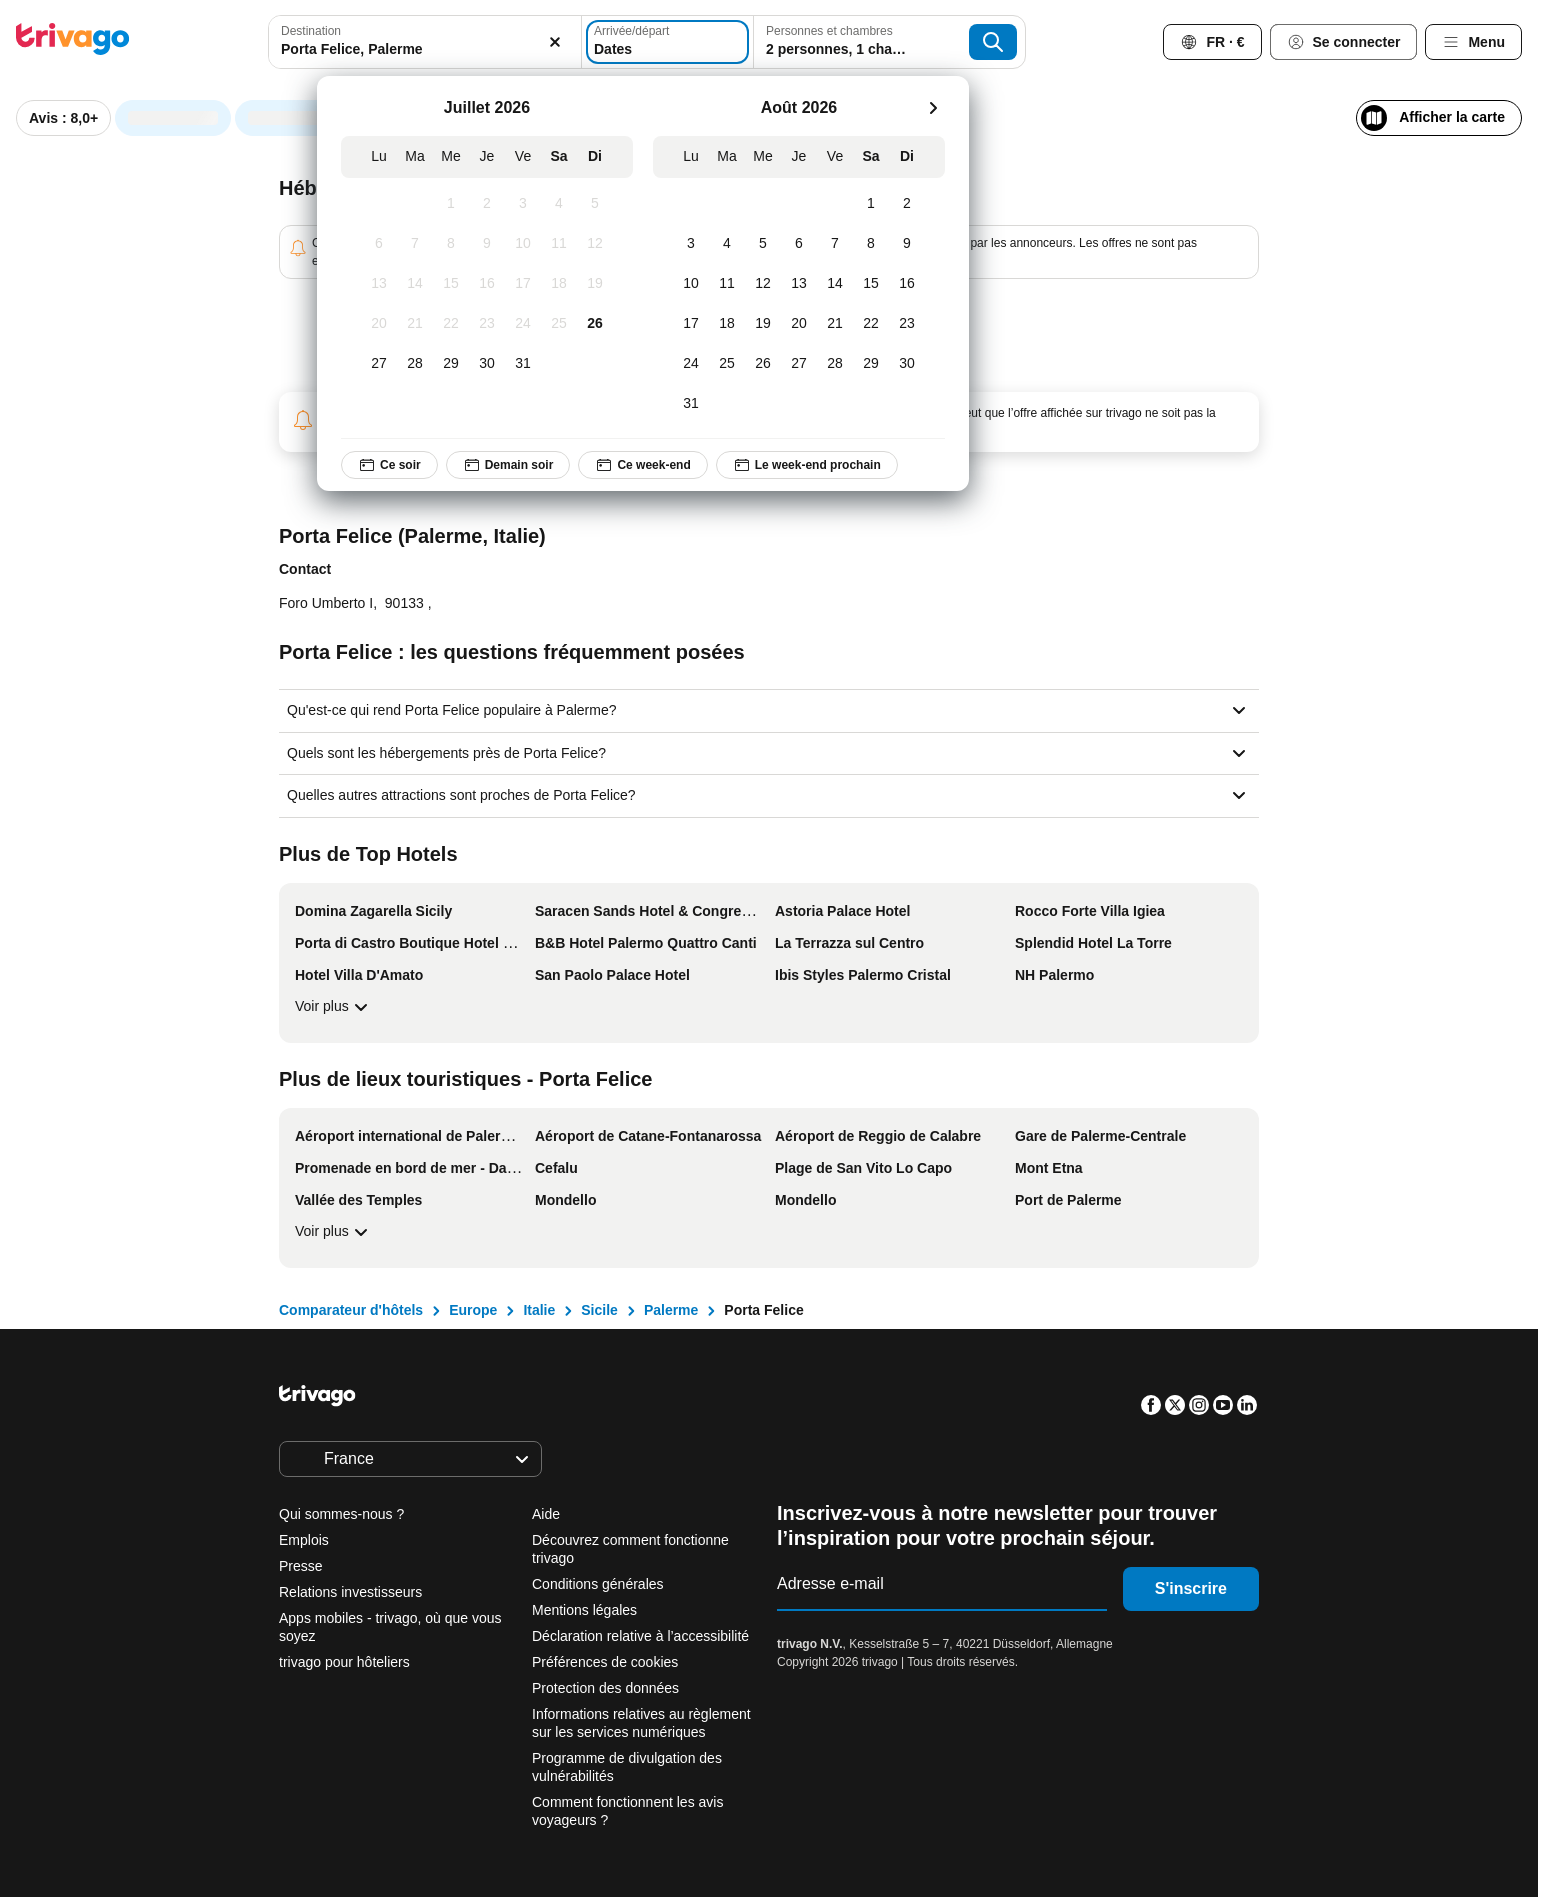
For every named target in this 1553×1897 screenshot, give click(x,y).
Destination (311, 31)
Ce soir (389, 465)
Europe (473, 1310)
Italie (539, 1310)
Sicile (599, 1310)
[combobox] (419, 42)
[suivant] (933, 108)
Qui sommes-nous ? (341, 1514)
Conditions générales (598, 1584)
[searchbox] (419, 49)
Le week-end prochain (806, 465)
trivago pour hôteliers (344, 1662)
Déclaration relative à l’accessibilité (640, 1636)
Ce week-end (642, 465)
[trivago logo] (73, 42)
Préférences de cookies (607, 1662)
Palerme (671, 1310)
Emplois (304, 1540)
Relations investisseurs (350, 1592)
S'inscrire (1191, 1588)
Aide (546, 1514)
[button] (419, 42)
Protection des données (605, 1688)
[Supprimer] (543, 42)
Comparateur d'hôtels (351, 1310)
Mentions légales (584, 1610)
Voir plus (334, 1007)
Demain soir (507, 465)
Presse (301, 1566)
